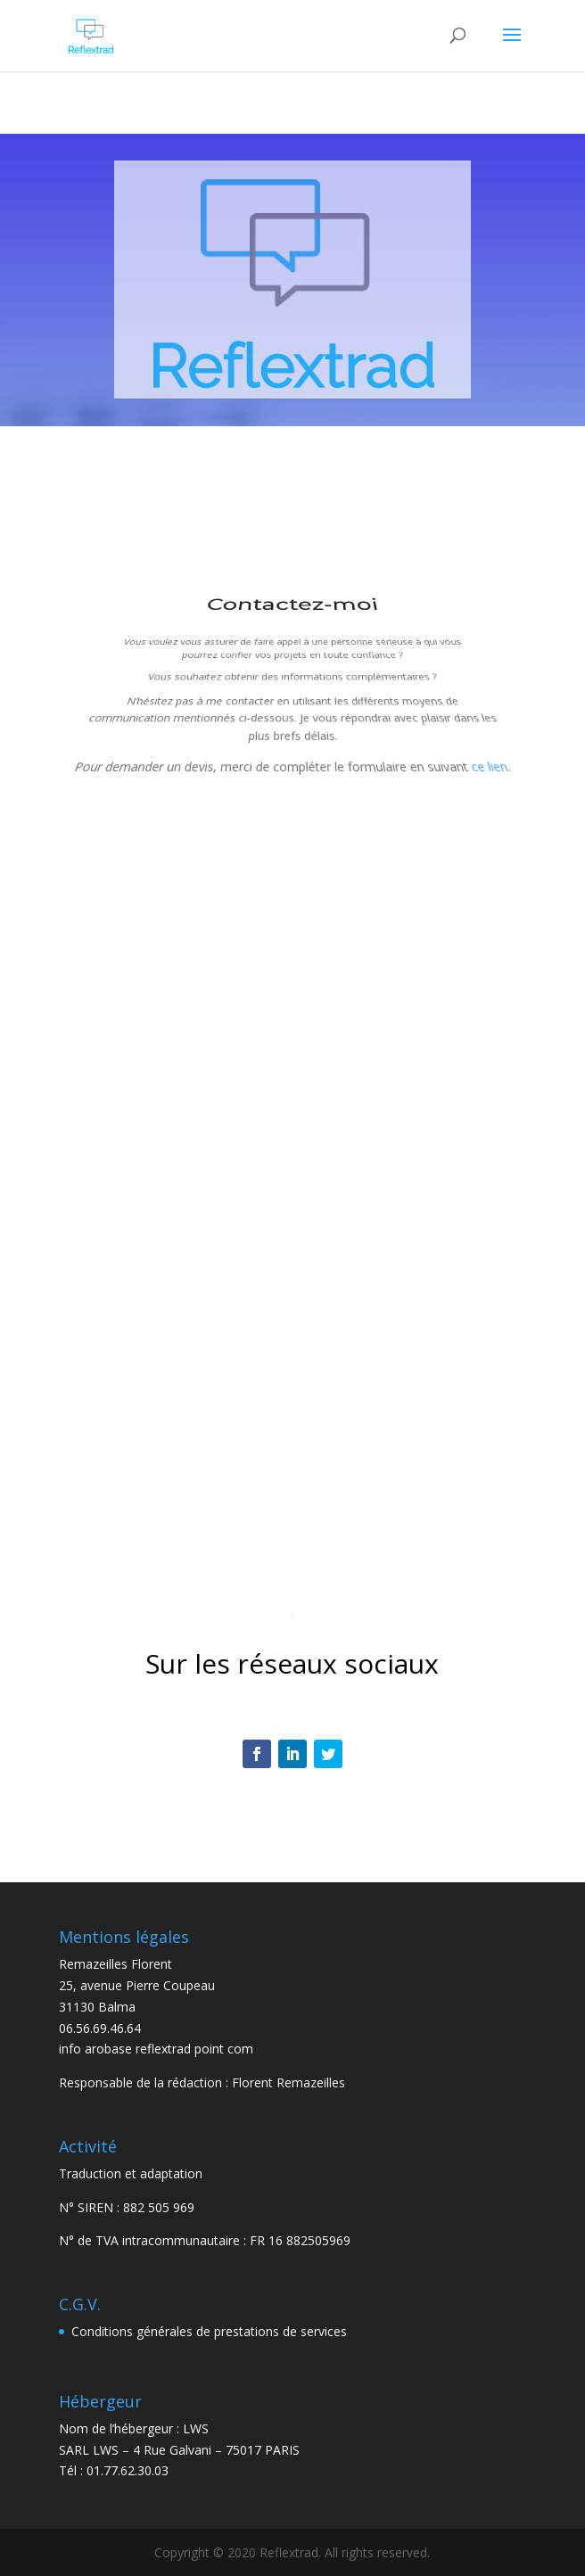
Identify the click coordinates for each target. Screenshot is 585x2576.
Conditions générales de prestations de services (209, 2331)
